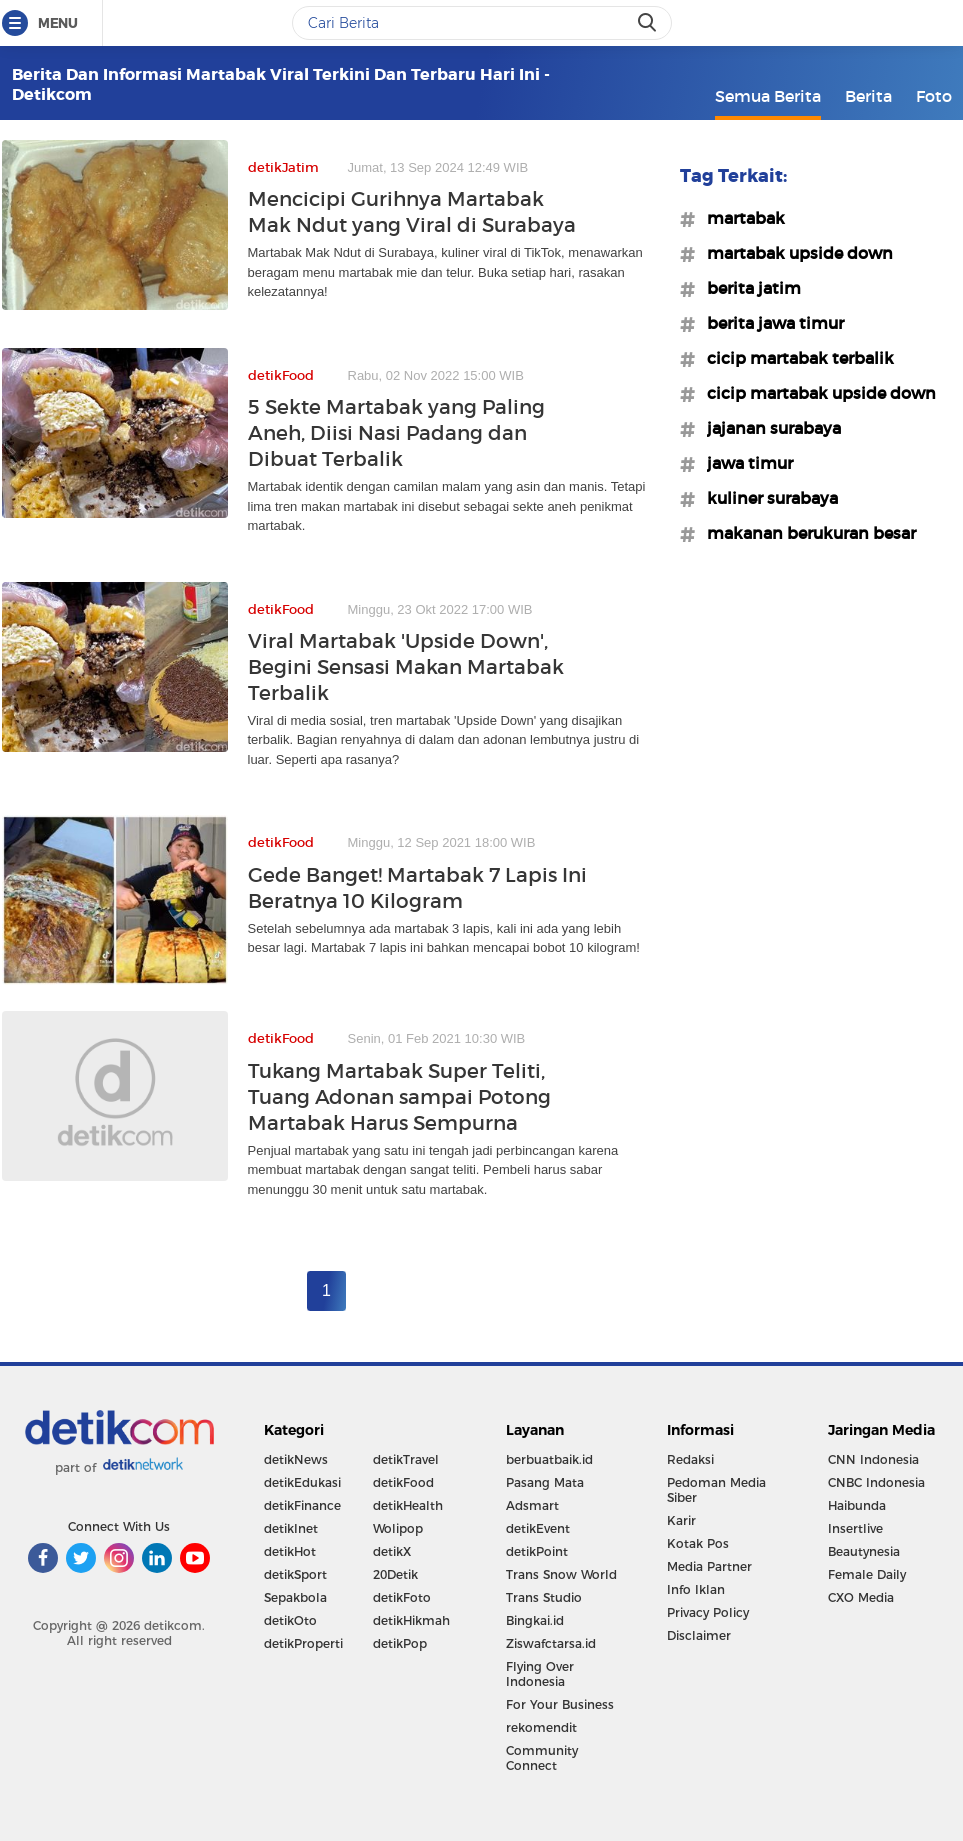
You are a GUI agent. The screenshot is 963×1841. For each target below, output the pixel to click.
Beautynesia (864, 1551)
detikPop (400, 1643)
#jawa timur (744, 463)
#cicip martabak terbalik (794, 358)
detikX (392, 1551)
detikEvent (538, 1528)
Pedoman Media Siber (716, 1490)
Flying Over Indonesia (540, 1674)
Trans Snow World (561, 1574)
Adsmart (532, 1505)
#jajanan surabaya (768, 428)
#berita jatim (748, 288)
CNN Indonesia (873, 1459)
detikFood (403, 1482)
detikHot (290, 1551)
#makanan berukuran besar (805, 533)
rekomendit (541, 1727)
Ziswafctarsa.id (551, 1643)
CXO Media (861, 1597)
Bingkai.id (535, 1620)
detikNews (296, 1459)
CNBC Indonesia (876, 1482)
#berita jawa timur (769, 323)
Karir (681, 1520)
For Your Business (560, 1704)
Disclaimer (699, 1635)
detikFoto (402, 1597)
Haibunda (857, 1505)
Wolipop (398, 1528)
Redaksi (690, 1459)
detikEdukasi (302, 1482)
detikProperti (303, 1643)
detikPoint (537, 1551)
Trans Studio (544, 1597)
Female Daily (867, 1574)
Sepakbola (295, 1597)
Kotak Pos (698, 1543)
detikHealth (408, 1505)
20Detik (395, 1574)
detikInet (291, 1528)
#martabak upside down (794, 253)
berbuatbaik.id (549, 1459)
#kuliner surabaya (766, 498)
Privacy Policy (708, 1612)
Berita (868, 96)
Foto (934, 96)
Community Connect (542, 1758)
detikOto (290, 1620)
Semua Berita (768, 96)
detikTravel (406, 1459)
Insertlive (855, 1528)
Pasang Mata (545, 1482)
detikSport (295, 1574)
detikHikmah (411, 1620)
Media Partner (709, 1566)
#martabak (740, 218)
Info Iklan (696, 1589)
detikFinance (302, 1505)
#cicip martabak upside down (815, 393)
